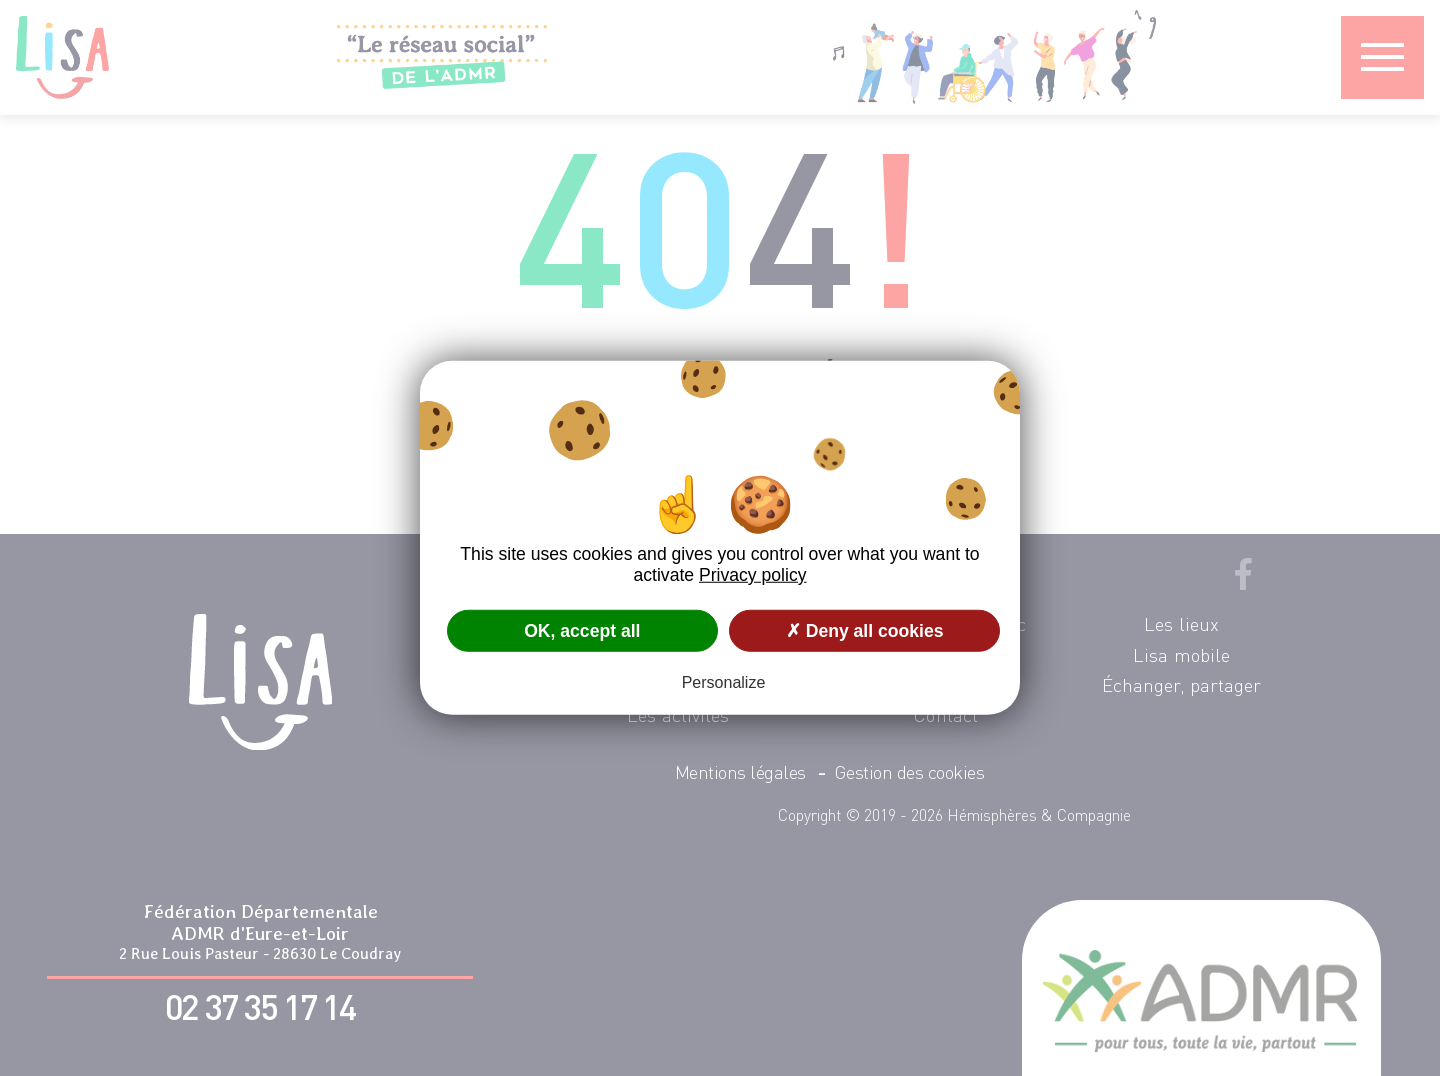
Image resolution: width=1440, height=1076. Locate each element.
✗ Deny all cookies (865, 630)
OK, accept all (582, 630)
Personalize (724, 682)
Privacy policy (753, 575)
